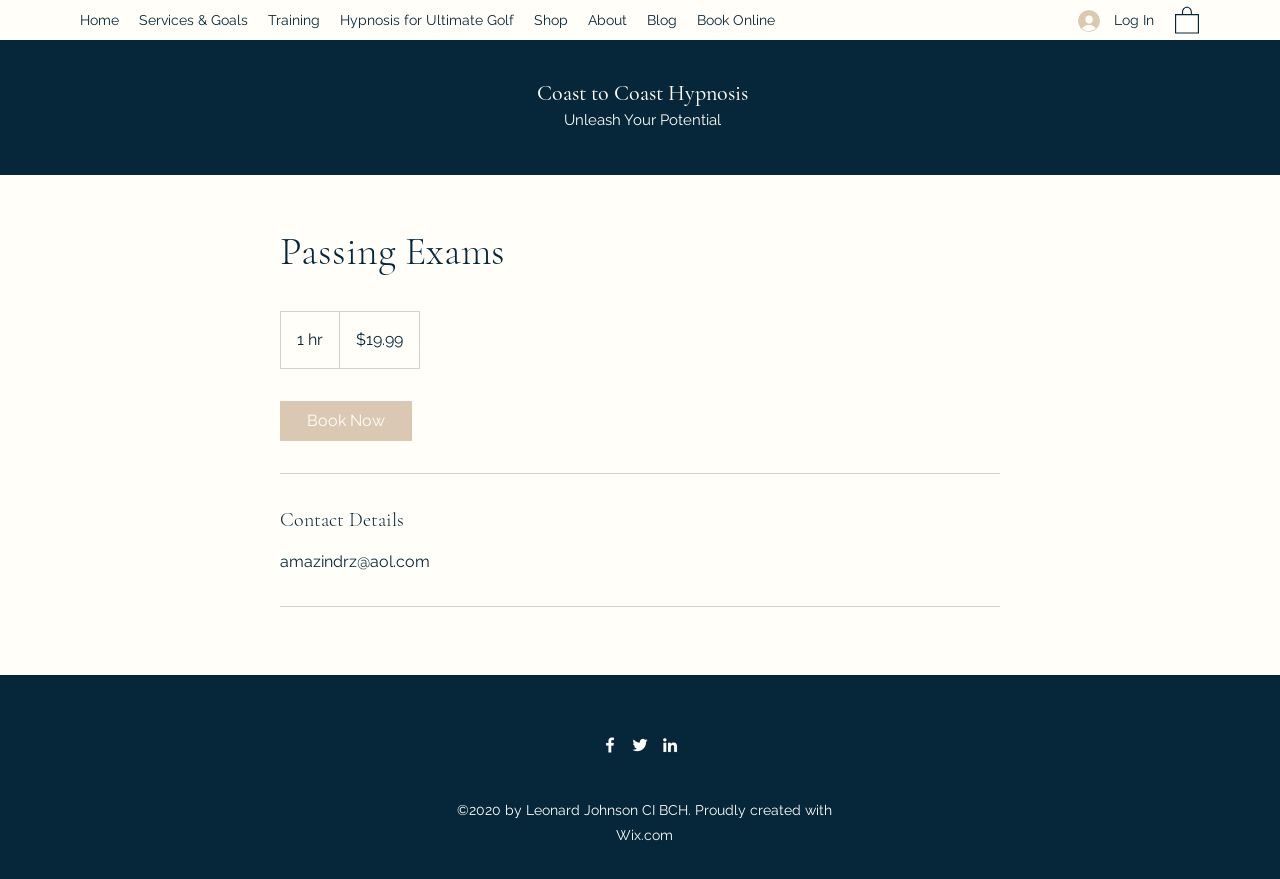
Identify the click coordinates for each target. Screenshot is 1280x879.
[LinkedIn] (670, 745)
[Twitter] (640, 745)
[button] (1187, 19)
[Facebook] (610, 745)
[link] (346, 421)
